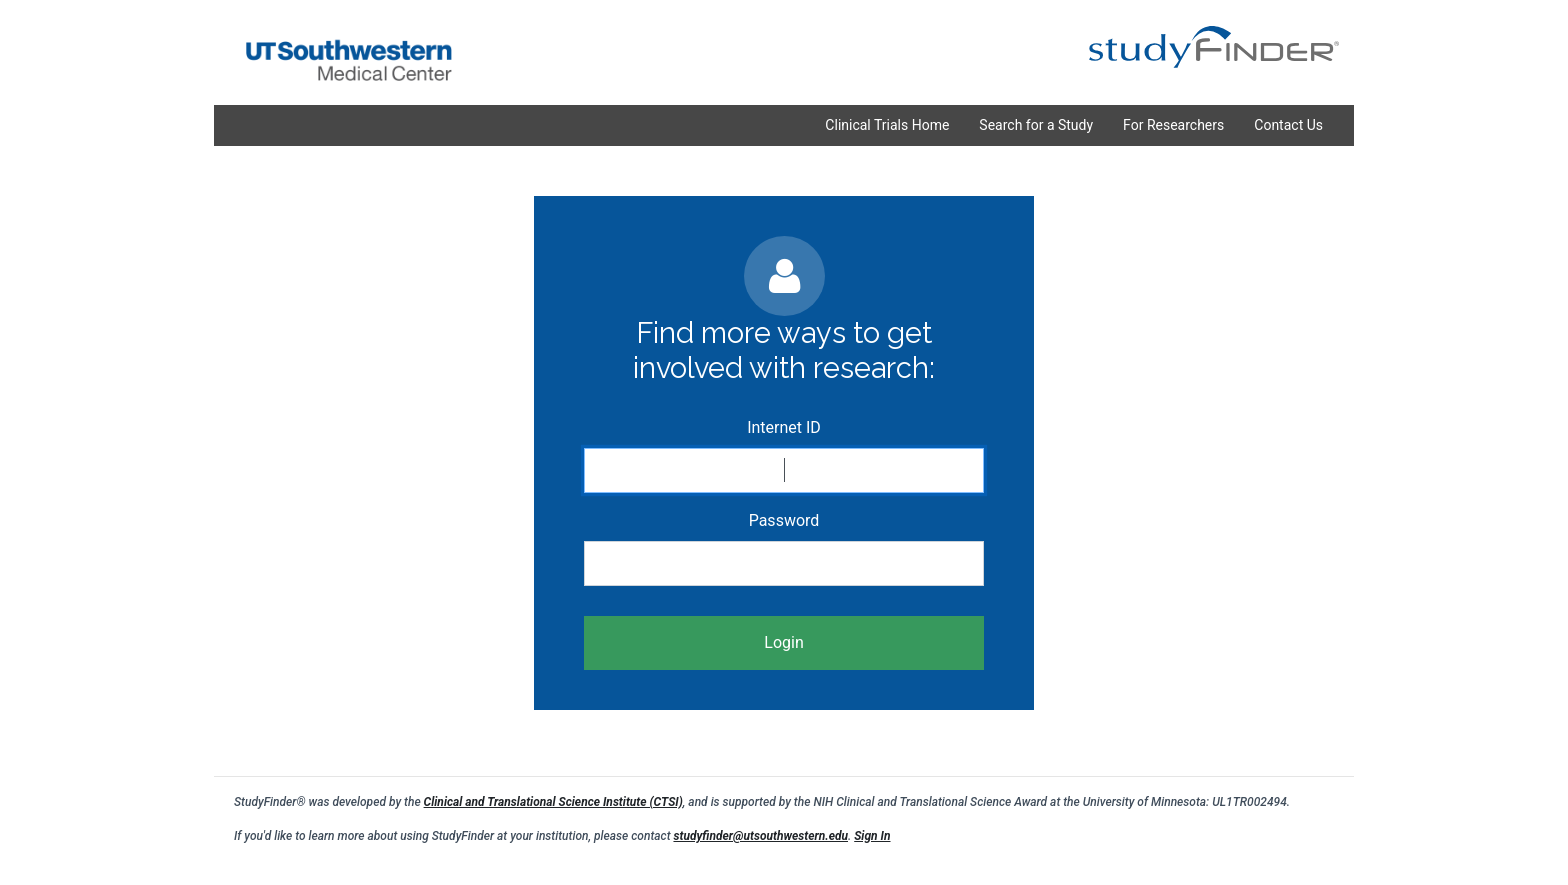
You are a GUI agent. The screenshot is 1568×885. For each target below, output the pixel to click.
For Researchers (1173, 125)
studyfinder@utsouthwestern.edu (760, 836)
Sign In (872, 836)
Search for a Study (1036, 125)
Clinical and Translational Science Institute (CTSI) (553, 802)
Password (784, 520)
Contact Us (1288, 125)
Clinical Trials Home (887, 125)
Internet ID (784, 427)
